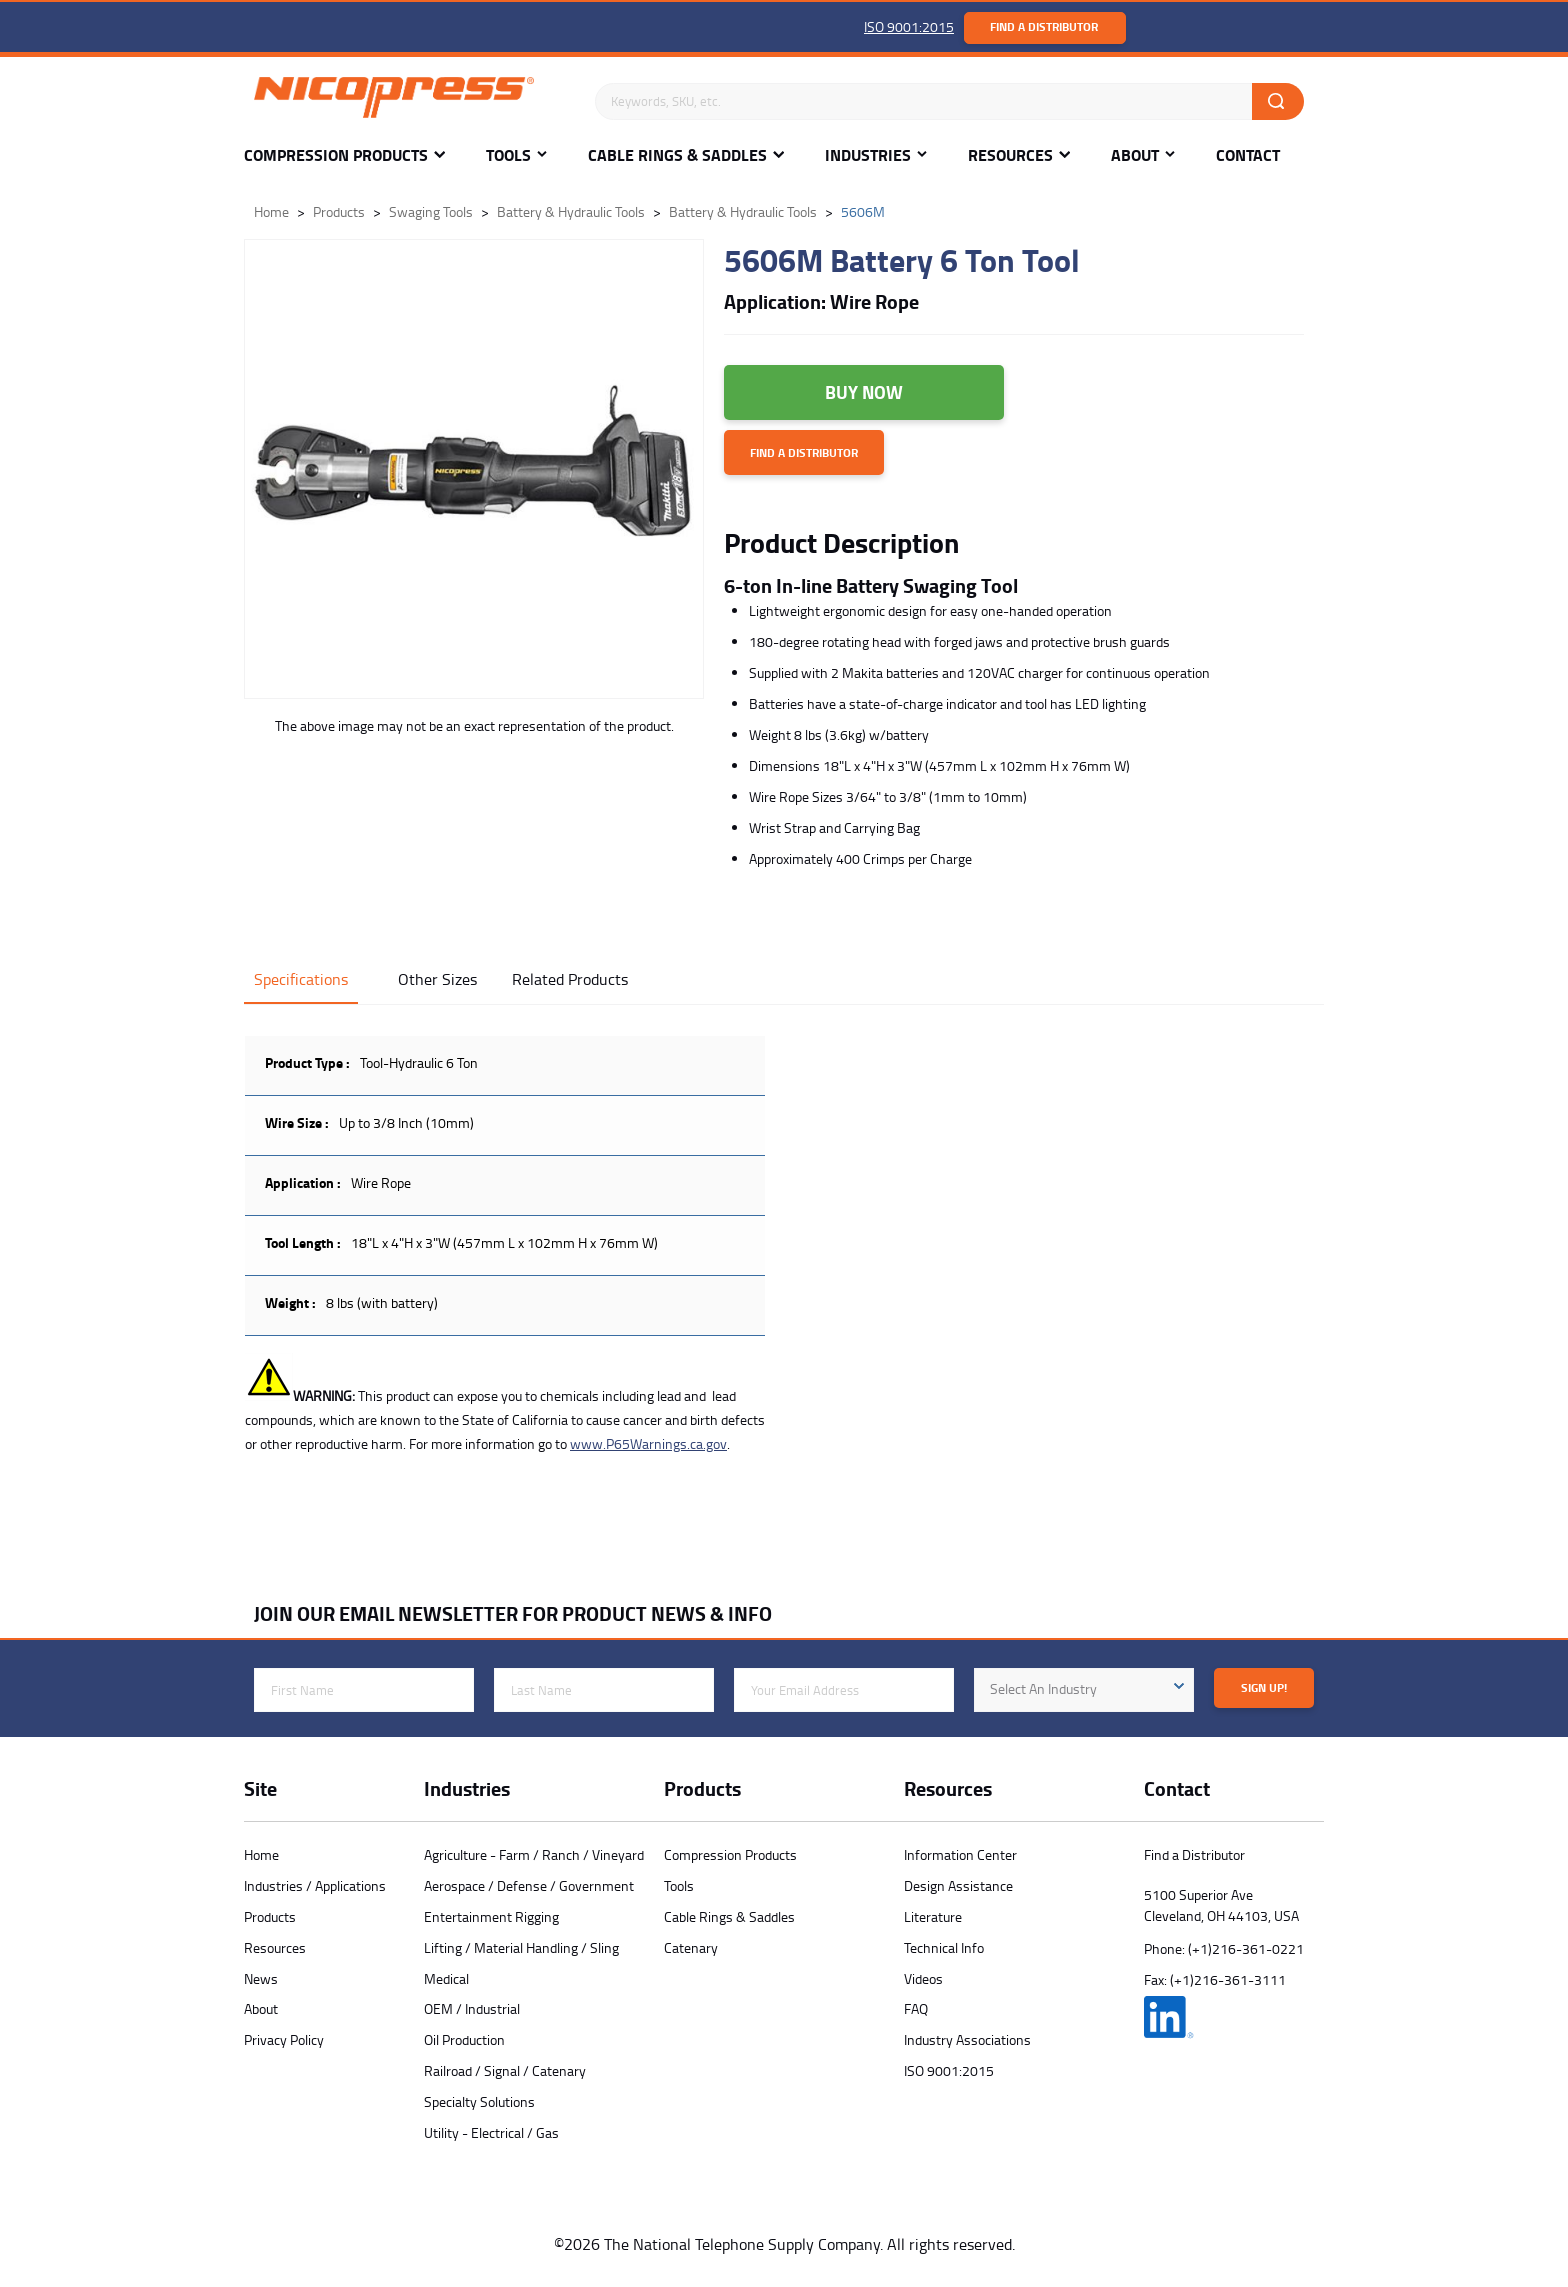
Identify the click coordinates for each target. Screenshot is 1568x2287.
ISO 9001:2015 (909, 26)
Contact (1248, 155)
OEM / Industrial (472, 2008)
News (261, 1978)
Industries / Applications (315, 1885)
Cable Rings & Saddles (677, 155)
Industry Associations (967, 2039)
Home (261, 1854)
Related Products (570, 979)
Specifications (301, 979)
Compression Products (336, 155)
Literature (933, 1916)
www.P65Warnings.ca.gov (648, 1443)
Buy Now (864, 392)
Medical (446, 1978)
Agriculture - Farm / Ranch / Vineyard (534, 1854)
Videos (923, 1978)
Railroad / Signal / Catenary (505, 2070)
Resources (1010, 155)
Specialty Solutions (479, 2101)
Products (270, 1916)
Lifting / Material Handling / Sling (521, 1947)
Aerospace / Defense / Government (529, 1885)
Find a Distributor (1044, 26)
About (1135, 155)
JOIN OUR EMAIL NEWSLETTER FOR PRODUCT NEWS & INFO (513, 1613)
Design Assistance (958, 1885)
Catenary (691, 1947)
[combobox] (1084, 1690)
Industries (868, 155)
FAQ (916, 2008)
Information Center (960, 1854)
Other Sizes (437, 979)
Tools (508, 155)
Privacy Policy (284, 2039)
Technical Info (944, 1947)
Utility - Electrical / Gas (491, 2132)
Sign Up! (1264, 1687)
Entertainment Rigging (491, 1916)
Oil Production (464, 2039)
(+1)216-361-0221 (1246, 1948)
